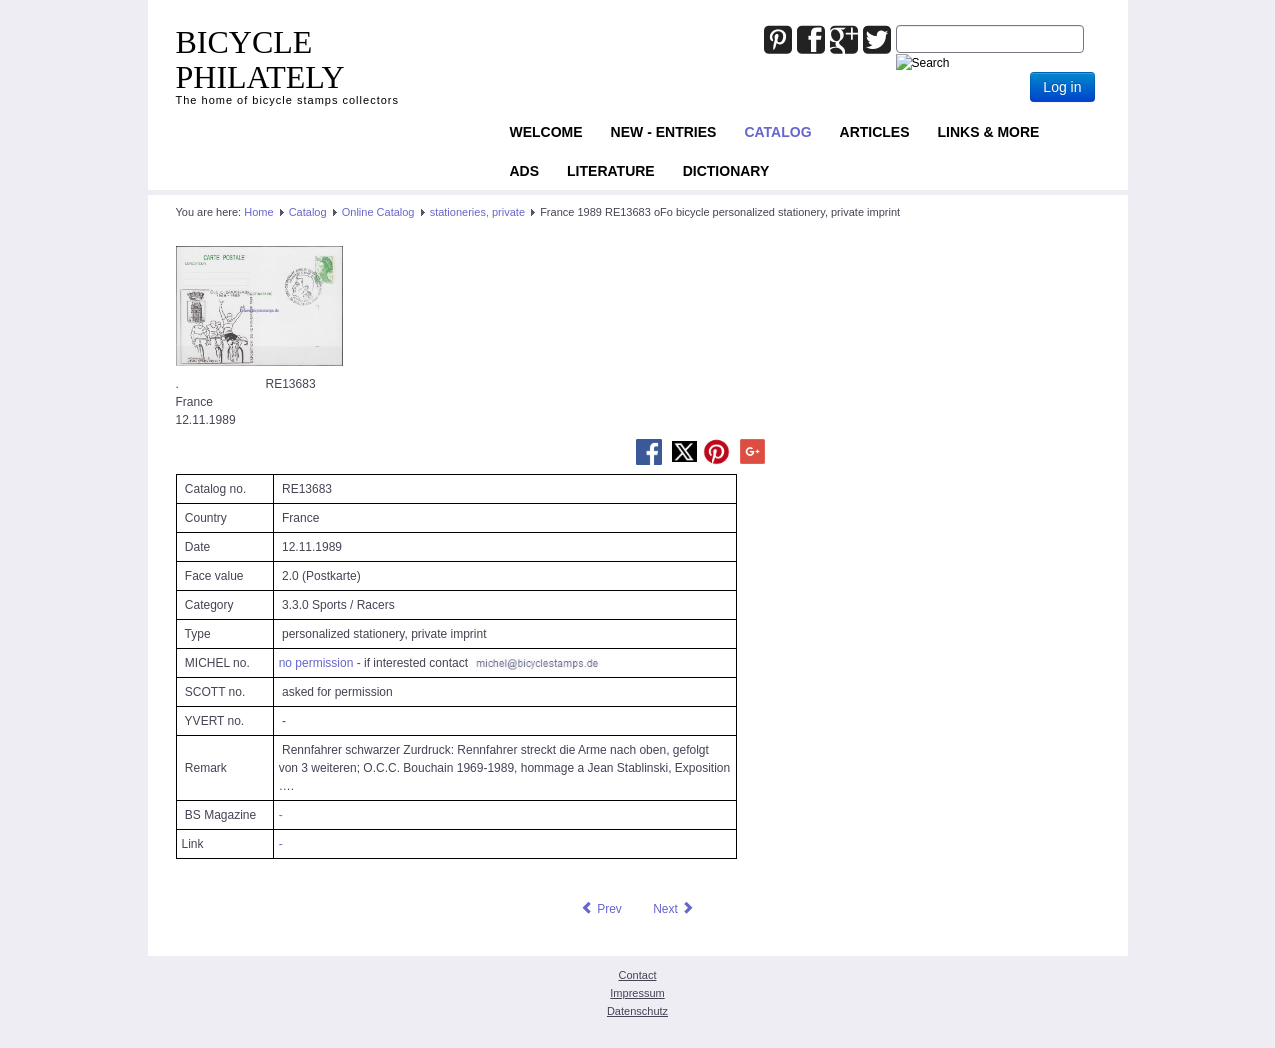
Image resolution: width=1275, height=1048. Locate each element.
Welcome (546, 132)
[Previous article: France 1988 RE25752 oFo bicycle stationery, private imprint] (601, 909)
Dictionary (726, 171)
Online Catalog (378, 212)
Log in (1062, 87)
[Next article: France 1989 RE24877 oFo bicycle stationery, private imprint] (674, 909)
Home (258, 212)
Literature (611, 171)
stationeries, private (477, 212)
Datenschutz (637, 1011)
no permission (316, 663)
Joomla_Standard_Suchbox (896, 25)
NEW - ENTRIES (664, 132)
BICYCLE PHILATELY (260, 59)
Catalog (777, 132)
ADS (525, 171)
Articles (875, 132)
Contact (638, 975)
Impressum (637, 993)
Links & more (989, 132)
